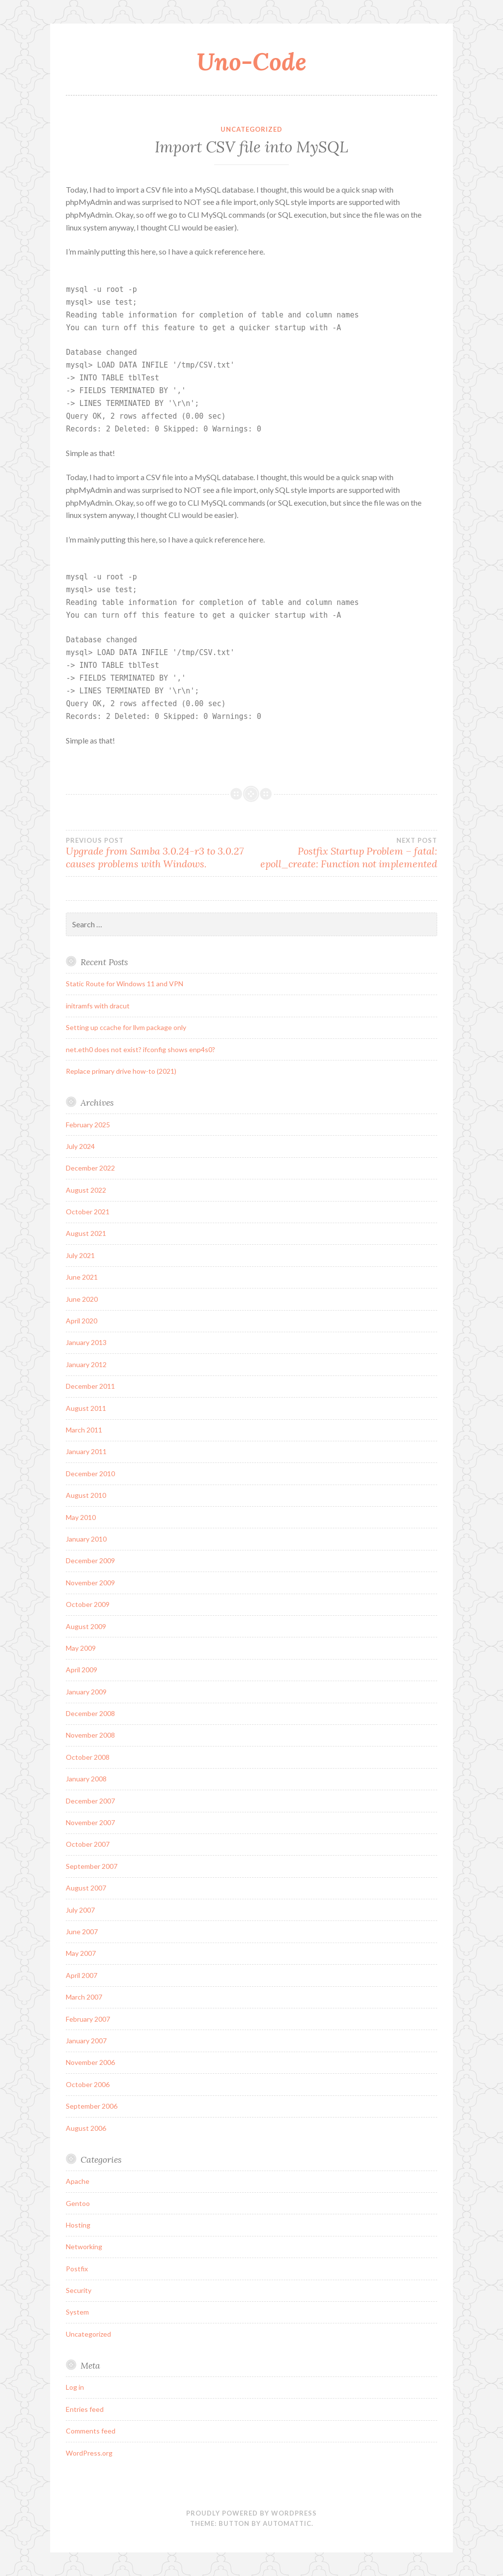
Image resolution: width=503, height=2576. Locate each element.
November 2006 (90, 2062)
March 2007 (84, 1997)
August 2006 (86, 2128)
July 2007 (80, 1910)
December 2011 (90, 1386)
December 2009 (90, 1560)
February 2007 (88, 2019)
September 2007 (91, 1866)
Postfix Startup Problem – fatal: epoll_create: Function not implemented (344, 853)
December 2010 (90, 1473)
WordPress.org (89, 2453)
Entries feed (85, 2409)
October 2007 (88, 1844)
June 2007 (82, 1931)
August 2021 (86, 1233)
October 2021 (88, 1211)
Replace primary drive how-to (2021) (121, 1071)
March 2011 (84, 1430)
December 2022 (90, 1168)
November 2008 (90, 1735)
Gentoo (78, 2203)
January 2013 (86, 1342)
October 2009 (88, 1604)
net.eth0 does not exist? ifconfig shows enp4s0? (140, 1049)
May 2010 (81, 1517)
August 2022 (86, 1190)
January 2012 (86, 1364)
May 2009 (81, 1648)
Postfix (77, 2268)
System (77, 2312)
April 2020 (81, 1321)
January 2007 (86, 2040)
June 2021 (82, 1277)
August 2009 (86, 1626)
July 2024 (80, 1146)
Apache (77, 2181)
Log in (75, 2387)
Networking (84, 2246)
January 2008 (86, 1779)
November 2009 (90, 1582)
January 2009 (86, 1692)
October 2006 (88, 2084)
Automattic (287, 2523)
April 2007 (81, 1975)
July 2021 (80, 1255)
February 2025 (88, 1124)
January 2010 (86, 1539)
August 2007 (86, 1888)
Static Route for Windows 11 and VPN (124, 983)
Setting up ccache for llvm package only (126, 1027)
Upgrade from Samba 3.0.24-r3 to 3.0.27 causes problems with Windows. (159, 853)
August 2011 (86, 1408)
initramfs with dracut (98, 1006)
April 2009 (81, 1669)
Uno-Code (251, 61)
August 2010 (86, 1495)
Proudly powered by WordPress (251, 2513)
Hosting (78, 2225)
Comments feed (90, 2431)
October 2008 (88, 1757)
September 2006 (91, 2106)
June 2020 (82, 1299)
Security (78, 2290)
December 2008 (90, 1713)
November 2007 (90, 1822)
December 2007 (90, 1801)
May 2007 (81, 1953)
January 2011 (86, 1451)
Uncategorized (251, 129)
